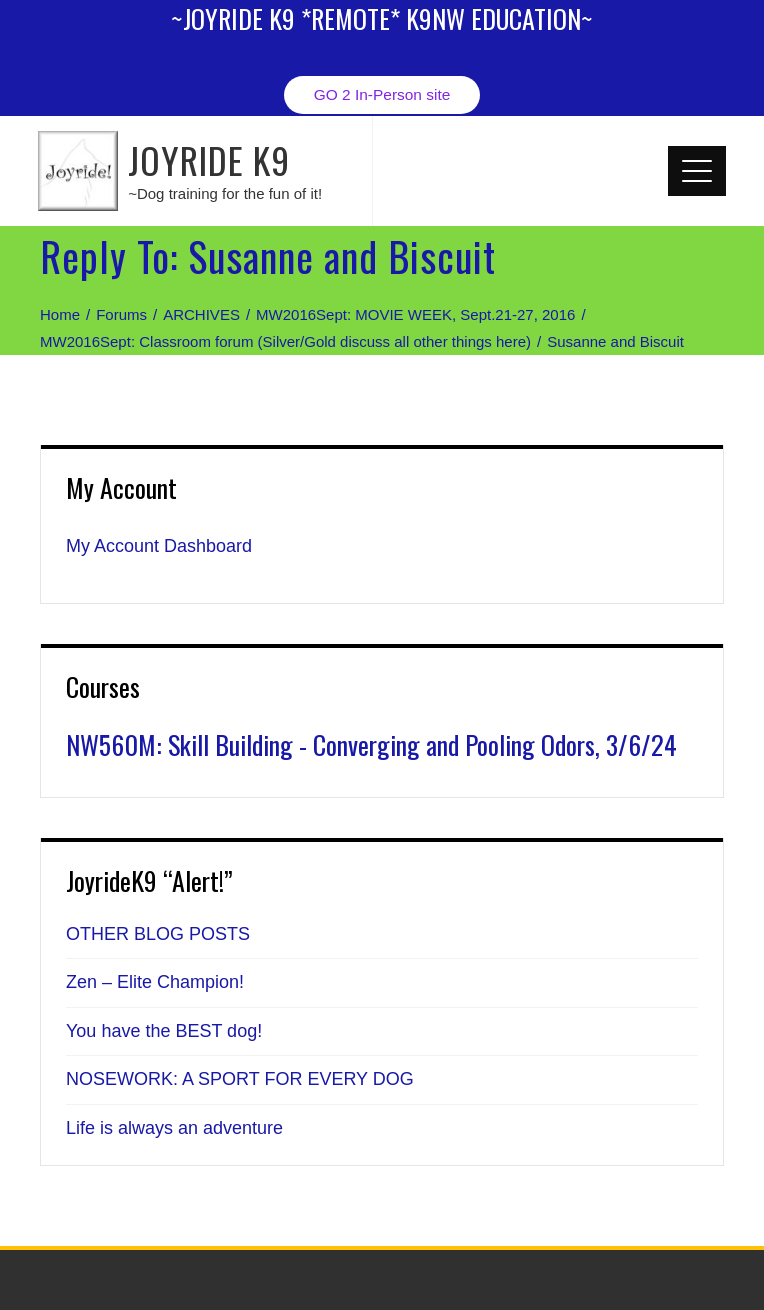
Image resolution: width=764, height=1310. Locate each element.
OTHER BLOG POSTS (158, 934)
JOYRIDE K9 (209, 159)
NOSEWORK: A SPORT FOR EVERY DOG (240, 1079)
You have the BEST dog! (164, 1031)
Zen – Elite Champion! (155, 982)
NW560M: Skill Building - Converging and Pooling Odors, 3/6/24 (371, 744)
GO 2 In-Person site (382, 94)
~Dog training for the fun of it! (225, 193)
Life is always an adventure (174, 1128)
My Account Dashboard (159, 546)
